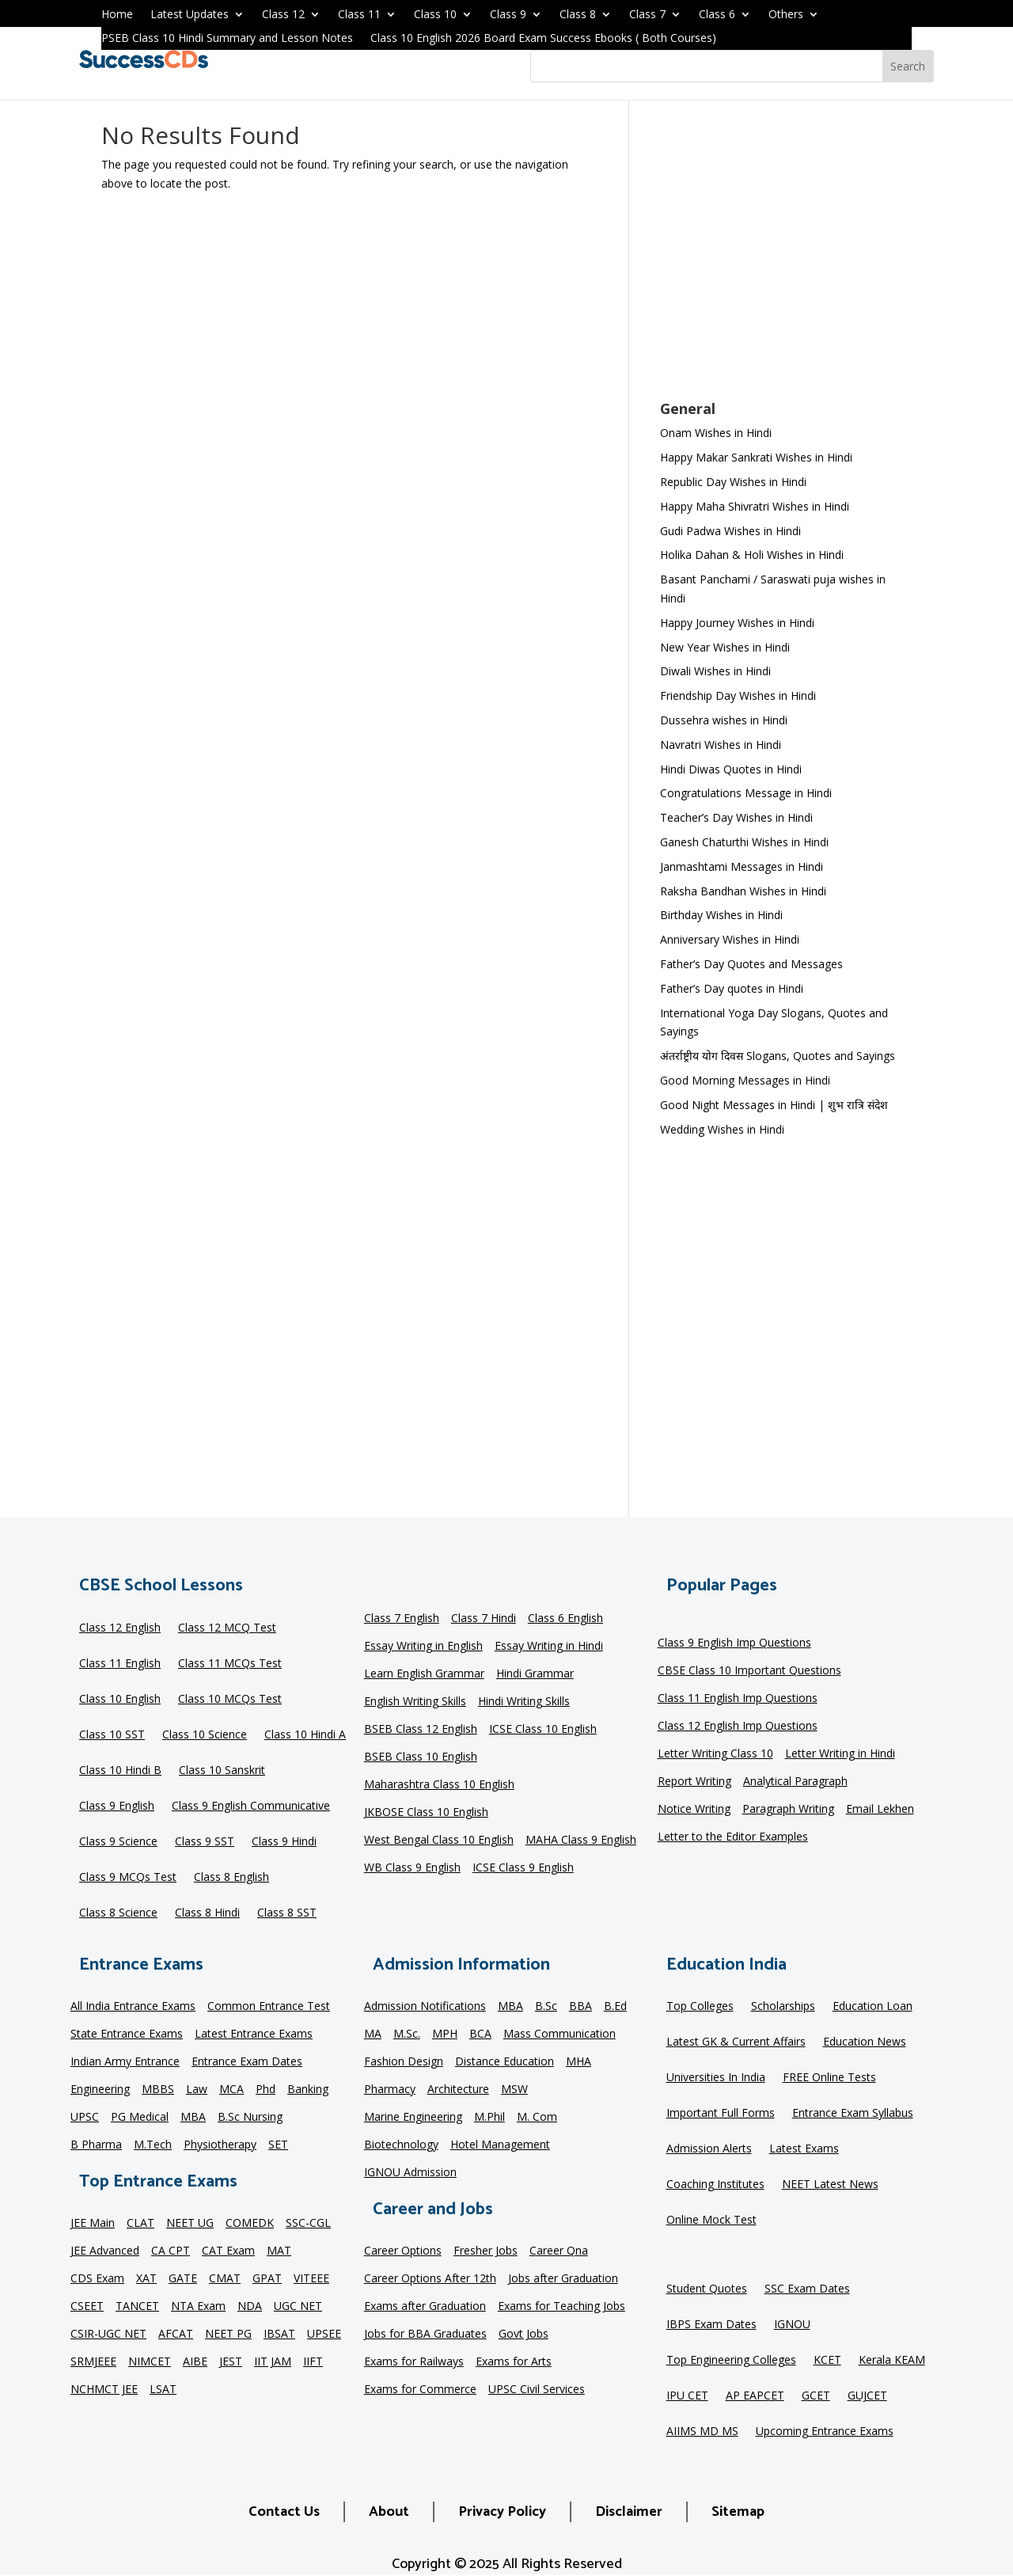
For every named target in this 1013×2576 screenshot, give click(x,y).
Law (196, 2090)
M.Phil (489, 2117)
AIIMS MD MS (702, 2432)
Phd (265, 2090)
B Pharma (96, 2145)
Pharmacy (389, 2090)
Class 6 (717, 15)
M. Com (537, 2117)
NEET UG (190, 2223)
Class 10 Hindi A (305, 1735)
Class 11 (359, 15)
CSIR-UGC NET (108, 2334)
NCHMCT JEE (104, 2390)
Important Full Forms (720, 2113)
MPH (444, 2034)
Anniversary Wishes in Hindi (729, 939)
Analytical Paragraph (795, 1782)
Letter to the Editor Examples (733, 1837)
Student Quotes (706, 2289)
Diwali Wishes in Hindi (715, 670)
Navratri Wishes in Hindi (720, 744)
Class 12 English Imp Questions (738, 1726)
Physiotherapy (220, 2145)
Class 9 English (116, 1806)
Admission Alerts (709, 2149)
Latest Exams (804, 2149)
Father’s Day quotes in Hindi (731, 988)
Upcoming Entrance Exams (824, 2432)
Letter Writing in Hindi (840, 1754)
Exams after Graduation (425, 2307)
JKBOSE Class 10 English (426, 1813)
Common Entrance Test (268, 2006)
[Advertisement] (786, 260)
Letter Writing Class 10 (715, 1754)
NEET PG (228, 2334)
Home (117, 15)
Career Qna (558, 2251)
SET (278, 2145)
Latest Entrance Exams (254, 2034)
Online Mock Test (711, 2220)
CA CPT (170, 2251)
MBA (193, 2117)
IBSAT (279, 2334)
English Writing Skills (415, 1702)
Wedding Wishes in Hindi (722, 1129)
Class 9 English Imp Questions (734, 1643)
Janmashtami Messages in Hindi (741, 866)
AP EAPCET (755, 2396)
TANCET (137, 2307)
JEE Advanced (104, 2251)
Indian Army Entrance (125, 2062)
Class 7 (647, 15)
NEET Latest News (830, 2185)
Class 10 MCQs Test (230, 1699)
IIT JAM (272, 2362)
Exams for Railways (414, 2362)
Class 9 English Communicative (251, 1806)
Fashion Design (403, 2062)
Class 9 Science (118, 1842)
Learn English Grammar (424, 1674)
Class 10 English (120, 1699)
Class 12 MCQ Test (227, 1628)
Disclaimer (628, 2512)
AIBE (195, 2362)
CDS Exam (97, 2279)
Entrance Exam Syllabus (852, 2113)
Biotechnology (401, 2145)
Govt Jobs (523, 2334)
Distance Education (504, 2062)
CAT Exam (228, 2251)
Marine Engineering (413, 2117)
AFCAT (175, 2334)
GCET (816, 2396)
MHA (578, 2062)
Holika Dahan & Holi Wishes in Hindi (752, 554)
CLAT (140, 2223)
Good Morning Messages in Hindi (745, 1080)
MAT (279, 2251)
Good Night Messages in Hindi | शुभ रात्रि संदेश (774, 1104)
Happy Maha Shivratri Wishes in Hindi (754, 506)
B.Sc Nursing (250, 2117)
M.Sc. (406, 2034)
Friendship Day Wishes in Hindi (738, 695)
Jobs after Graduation (563, 2279)
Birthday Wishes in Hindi (721, 914)
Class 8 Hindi (207, 1913)
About (389, 2512)
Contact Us (284, 2512)
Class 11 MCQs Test (230, 1664)
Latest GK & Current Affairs (736, 2042)
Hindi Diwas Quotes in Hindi (732, 769)
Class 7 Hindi (483, 1619)
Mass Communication (559, 2034)
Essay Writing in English (423, 1646)
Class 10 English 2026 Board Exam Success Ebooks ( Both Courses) (543, 38)
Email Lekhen (880, 1809)
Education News (864, 2042)
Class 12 (283, 15)
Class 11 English (120, 1664)
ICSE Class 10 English (543, 1729)
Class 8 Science (118, 1913)
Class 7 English (401, 1619)
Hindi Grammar (535, 1674)
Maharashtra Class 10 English (439, 1785)
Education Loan (872, 2006)
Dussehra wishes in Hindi (723, 720)
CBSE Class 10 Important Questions (749, 1671)
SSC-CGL (308, 2223)
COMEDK (250, 2223)
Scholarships (783, 2006)
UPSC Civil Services (536, 2390)
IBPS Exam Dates (711, 2325)
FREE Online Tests (829, 2078)
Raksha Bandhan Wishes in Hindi (743, 891)
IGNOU (792, 2325)
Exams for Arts (514, 2362)
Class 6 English (565, 1619)
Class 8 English (231, 1877)
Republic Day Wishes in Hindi (733, 481)
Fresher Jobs (485, 2251)
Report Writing (694, 1782)
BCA (480, 2034)
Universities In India (715, 2078)
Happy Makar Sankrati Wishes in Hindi (756, 457)
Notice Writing (694, 1809)
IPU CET (687, 2396)
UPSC (84, 2117)
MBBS (158, 2090)
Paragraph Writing (788, 1809)
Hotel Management (500, 2145)
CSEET (87, 2307)
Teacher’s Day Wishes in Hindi (736, 817)
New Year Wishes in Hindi (725, 647)
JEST (230, 2362)
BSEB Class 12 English (420, 1729)
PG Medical (140, 2117)
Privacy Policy (502, 2512)
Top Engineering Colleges (731, 2360)
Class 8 (578, 15)
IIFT (313, 2362)
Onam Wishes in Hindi (716, 432)
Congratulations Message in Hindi (746, 792)
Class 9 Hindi (284, 1842)
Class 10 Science (204, 1735)
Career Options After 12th (430, 2279)
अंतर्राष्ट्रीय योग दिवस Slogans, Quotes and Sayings (777, 1055)
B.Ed (615, 2006)
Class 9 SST (204, 1842)
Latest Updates (189, 15)
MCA (231, 2090)
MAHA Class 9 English (580, 1840)
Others (785, 15)
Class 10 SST (112, 1735)
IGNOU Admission (410, 2173)
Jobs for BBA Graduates (425, 2334)
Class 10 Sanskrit (222, 1771)
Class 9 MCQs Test (127, 1877)
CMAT (225, 2279)
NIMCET (149, 2362)
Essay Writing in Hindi (549, 1646)
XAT (146, 2279)
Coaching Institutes (715, 2185)
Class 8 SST (287, 1913)
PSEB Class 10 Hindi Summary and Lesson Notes (227, 38)
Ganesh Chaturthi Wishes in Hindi (744, 841)
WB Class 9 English (412, 1868)
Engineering (100, 2090)
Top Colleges (700, 2006)
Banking (307, 2090)
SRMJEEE (93, 2362)
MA (372, 2034)
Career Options (403, 2251)
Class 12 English (120, 1628)
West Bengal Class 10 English (439, 1840)
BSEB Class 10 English (420, 1757)
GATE (183, 2279)
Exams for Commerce (420, 2390)
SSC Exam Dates (807, 2289)
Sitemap (737, 2512)
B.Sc (546, 2006)
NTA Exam (198, 2307)
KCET (827, 2360)
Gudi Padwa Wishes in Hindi (730, 530)
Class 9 (508, 15)
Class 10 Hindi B (120, 1771)
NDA (249, 2307)
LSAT (163, 2390)
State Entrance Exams (126, 2034)
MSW (514, 2090)
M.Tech (153, 2145)
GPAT (267, 2279)
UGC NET (298, 2307)
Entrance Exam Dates (247, 2062)
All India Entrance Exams (132, 2006)
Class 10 (435, 15)
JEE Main (92, 2223)
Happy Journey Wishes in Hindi (737, 622)
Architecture (458, 2090)
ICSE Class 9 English (523, 1868)
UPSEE (324, 2334)
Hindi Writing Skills (524, 1702)
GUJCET (867, 2396)
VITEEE (311, 2279)
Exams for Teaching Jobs (561, 2307)
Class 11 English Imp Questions (738, 1699)
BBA (580, 2006)
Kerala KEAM (892, 2360)
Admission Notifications (425, 2006)
